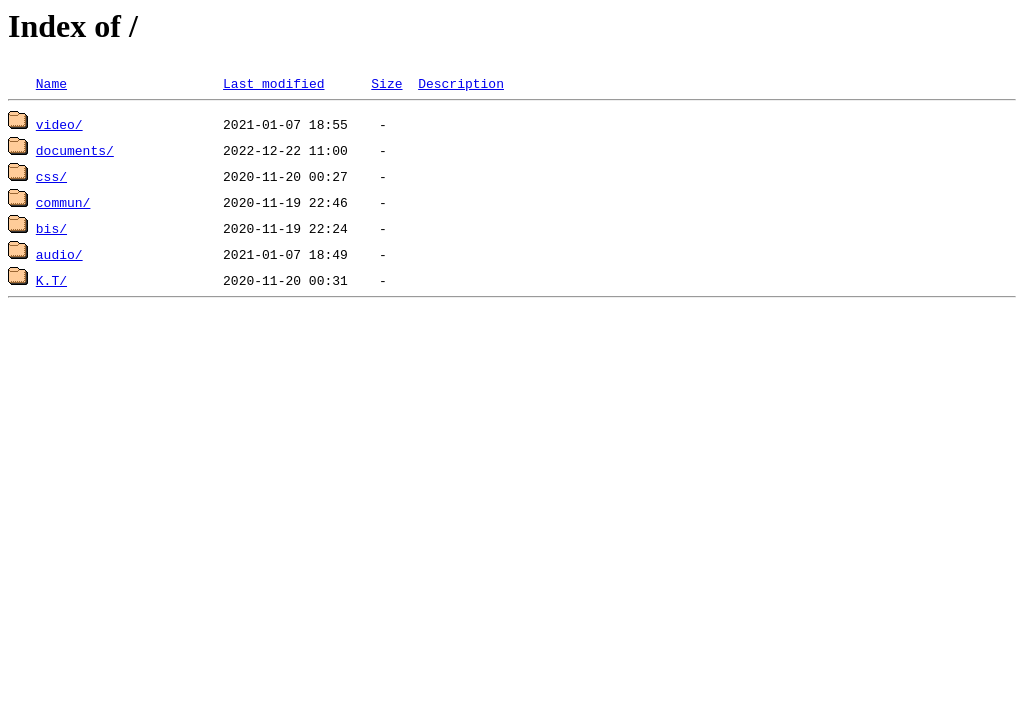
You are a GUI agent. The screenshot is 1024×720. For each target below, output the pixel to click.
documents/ (75, 150)
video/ (59, 124)
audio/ (59, 254)
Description (461, 83)
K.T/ (51, 280)
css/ (51, 176)
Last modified (273, 83)
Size (386, 83)
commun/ (63, 202)
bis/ (51, 228)
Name (51, 83)
